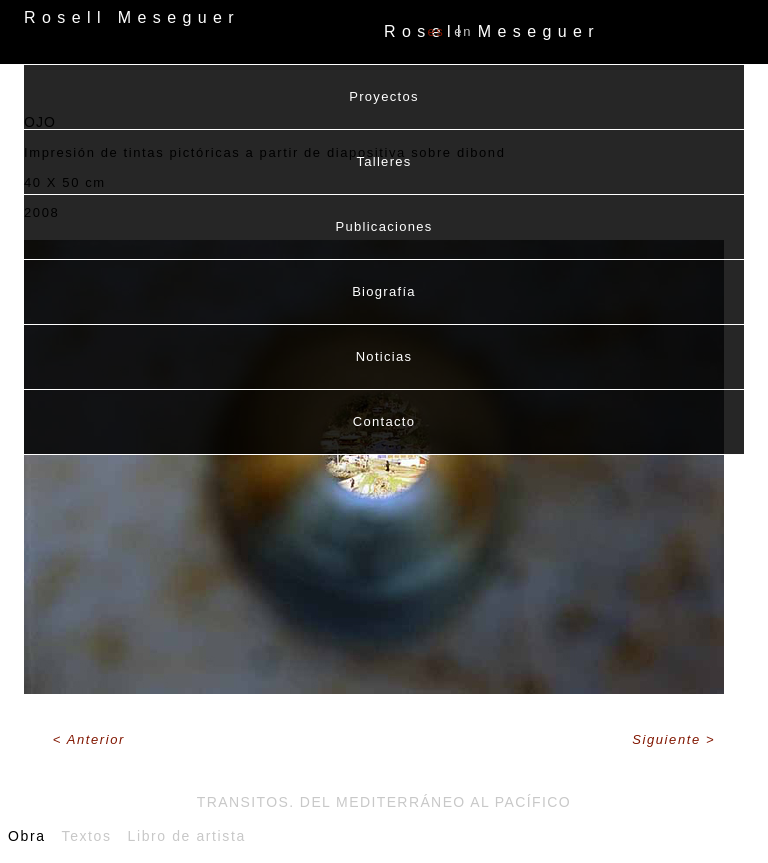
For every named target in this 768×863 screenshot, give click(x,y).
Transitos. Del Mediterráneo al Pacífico (384, 802)
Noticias (384, 356)
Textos (87, 836)
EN (463, 31)
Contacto (384, 421)
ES (435, 31)
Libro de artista (187, 836)
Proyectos (384, 96)
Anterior (96, 739)
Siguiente (669, 739)
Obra (27, 836)
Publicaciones (383, 226)
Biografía (384, 291)
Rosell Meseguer (492, 31)
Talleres (383, 161)
